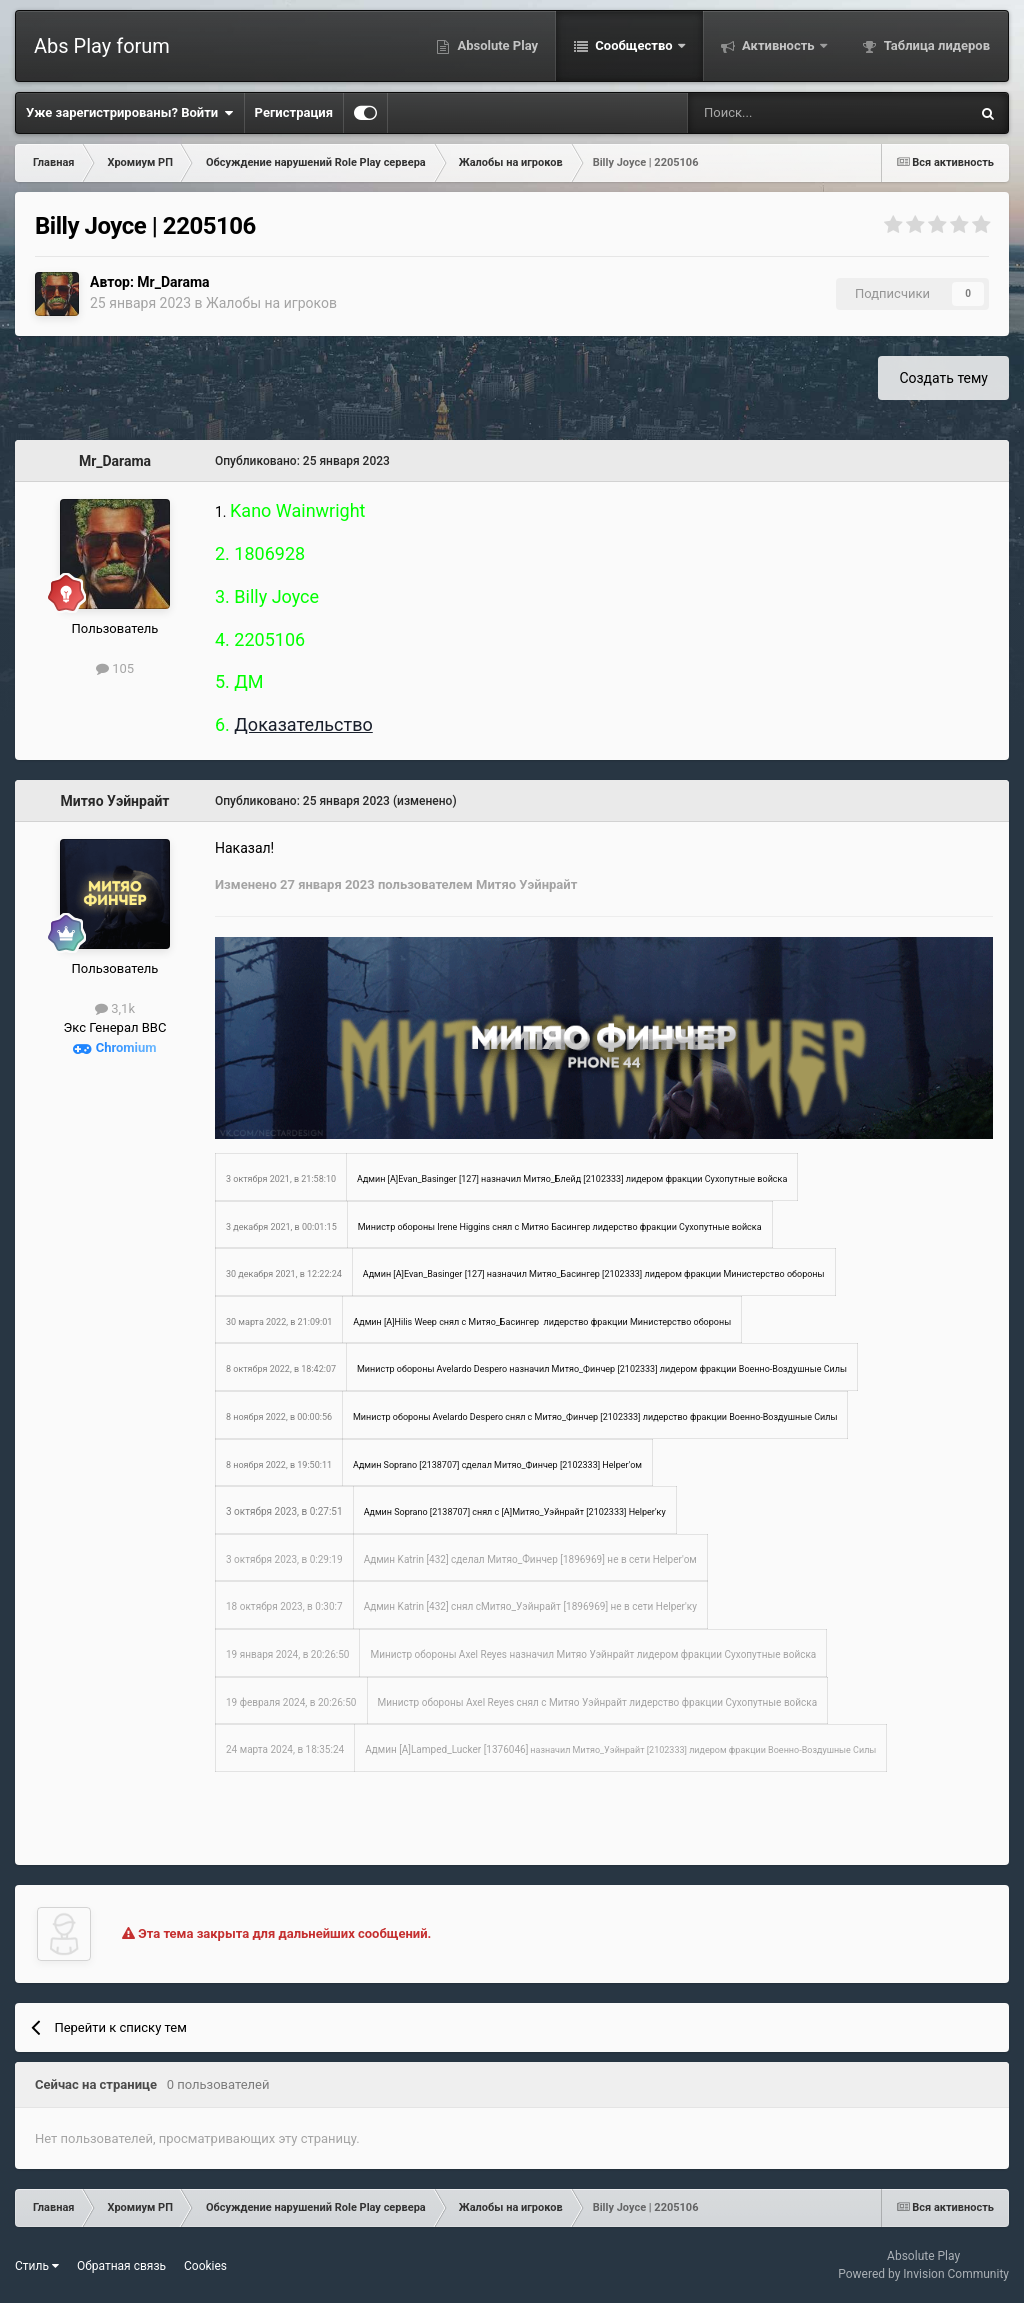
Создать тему (943, 378)
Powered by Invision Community (923, 2274)
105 (115, 668)
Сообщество (634, 45)
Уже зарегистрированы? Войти (130, 113)
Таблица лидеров (935, 45)
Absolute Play (496, 45)
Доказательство (303, 724)
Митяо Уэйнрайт (115, 801)
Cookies (205, 2266)
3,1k (115, 1008)
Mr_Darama (173, 282)
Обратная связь (121, 2266)
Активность (778, 45)
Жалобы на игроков (271, 303)
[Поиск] (775, 113)
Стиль (37, 2266)
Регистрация (294, 112)
